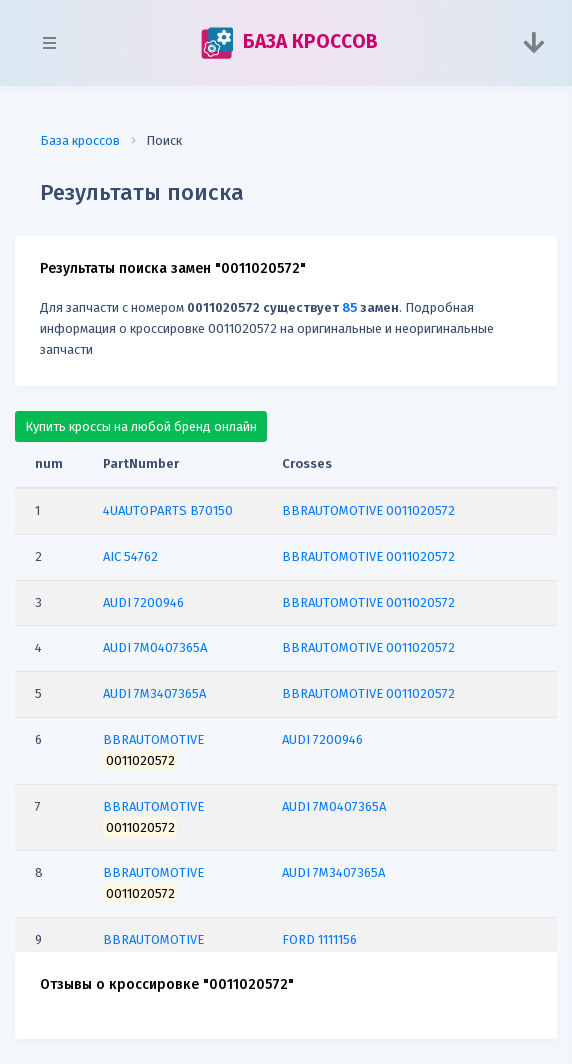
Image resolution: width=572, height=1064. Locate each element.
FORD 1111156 (319, 939)
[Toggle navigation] (533, 43)
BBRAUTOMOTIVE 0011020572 (368, 510)
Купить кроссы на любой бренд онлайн (141, 426)
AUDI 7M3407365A (333, 872)
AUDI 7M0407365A (334, 806)
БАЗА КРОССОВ (289, 43)
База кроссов (80, 140)
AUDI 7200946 (322, 739)
